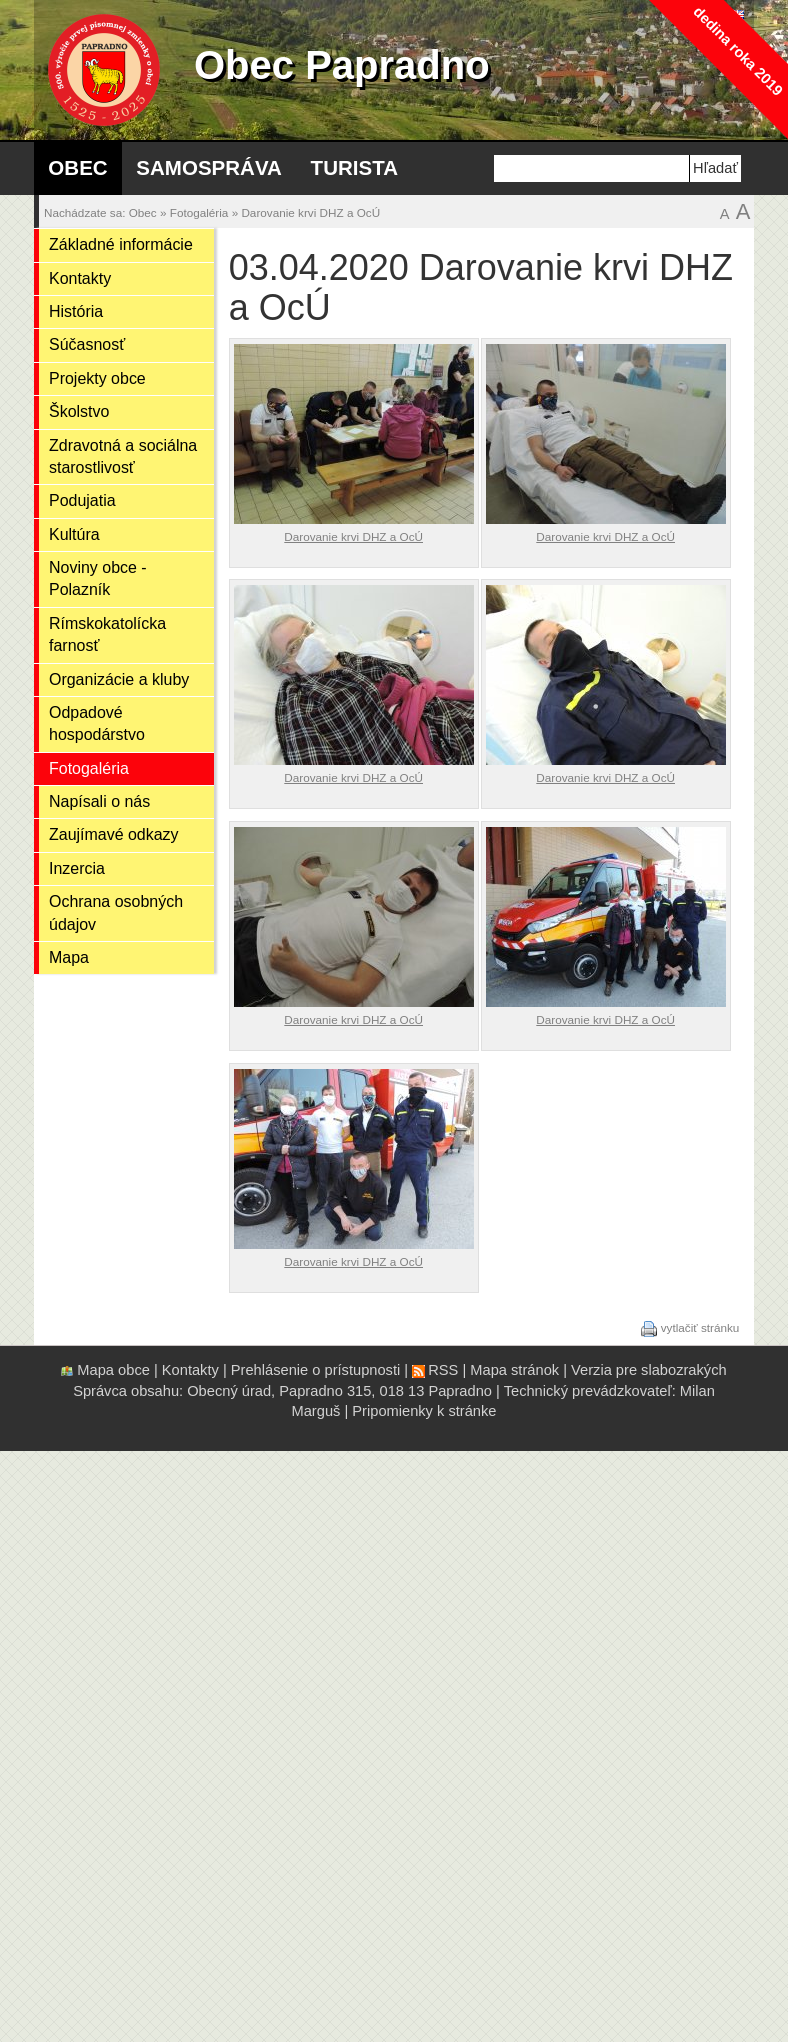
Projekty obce (97, 378)
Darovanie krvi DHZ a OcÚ (310, 212)
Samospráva (209, 167)
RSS (443, 1370)
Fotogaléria (199, 212)
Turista (354, 167)
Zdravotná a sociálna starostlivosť (123, 456)
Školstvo (79, 411)
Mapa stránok (514, 1370)
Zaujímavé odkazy (114, 834)
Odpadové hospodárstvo (97, 723)
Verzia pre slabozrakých (649, 1370)
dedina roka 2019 (737, 50)
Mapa (69, 957)
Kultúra (74, 534)
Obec (77, 167)
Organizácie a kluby (119, 679)
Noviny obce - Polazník (98, 578)
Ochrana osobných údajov (116, 912)
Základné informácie (121, 244)
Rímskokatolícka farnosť (107, 634)
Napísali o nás (99, 801)
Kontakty (80, 278)
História (76, 311)
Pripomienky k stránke (424, 1411)
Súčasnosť (87, 344)
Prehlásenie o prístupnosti (315, 1370)
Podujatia (82, 500)
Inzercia (77, 868)
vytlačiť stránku (700, 1327)
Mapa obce (113, 1370)
